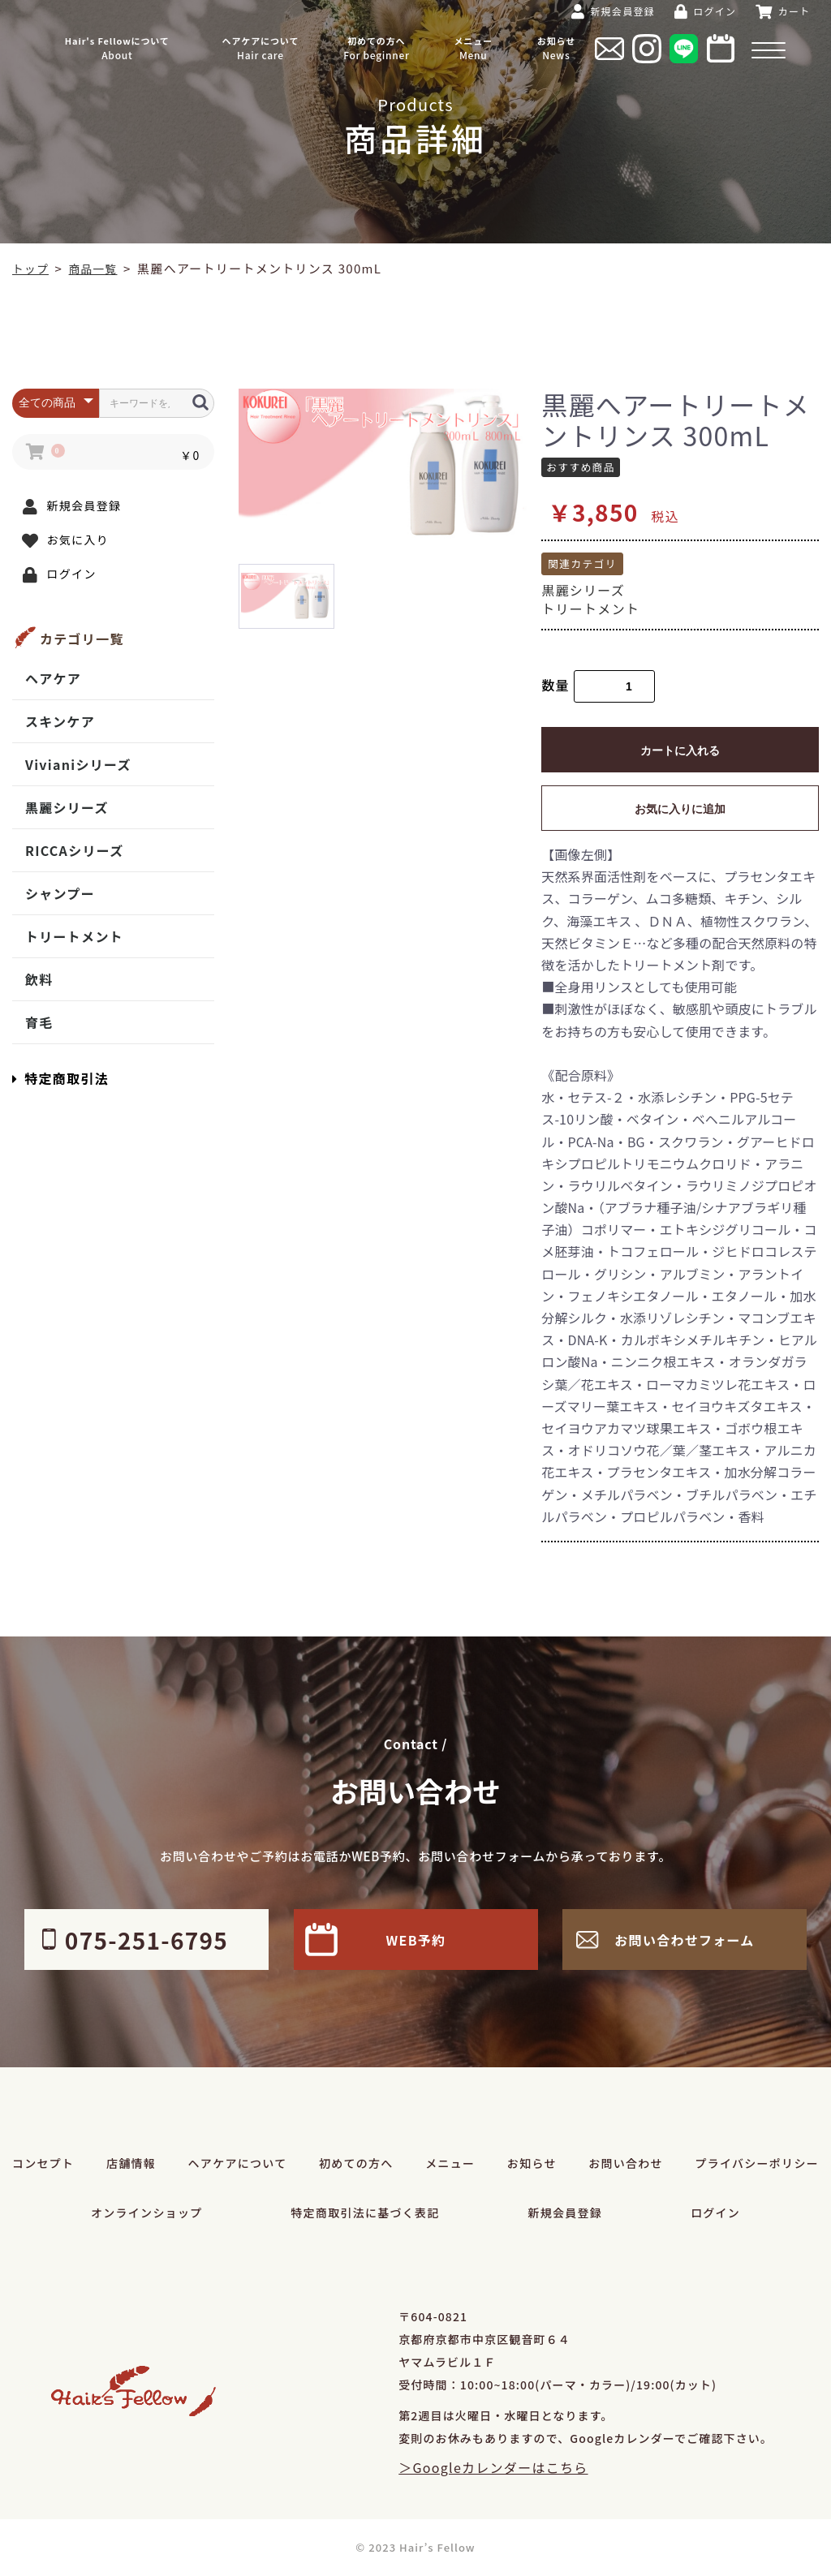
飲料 (39, 979)
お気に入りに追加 (680, 808)
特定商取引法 (60, 1078)
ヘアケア (53, 678)
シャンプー (60, 893)
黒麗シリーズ (67, 807)
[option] (384, 464)
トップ (32, 268)
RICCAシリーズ (74, 850)
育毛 (39, 1022)
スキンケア (60, 721)
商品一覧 (97, 268)
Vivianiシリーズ (78, 764)
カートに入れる (680, 750)
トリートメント (74, 936)
